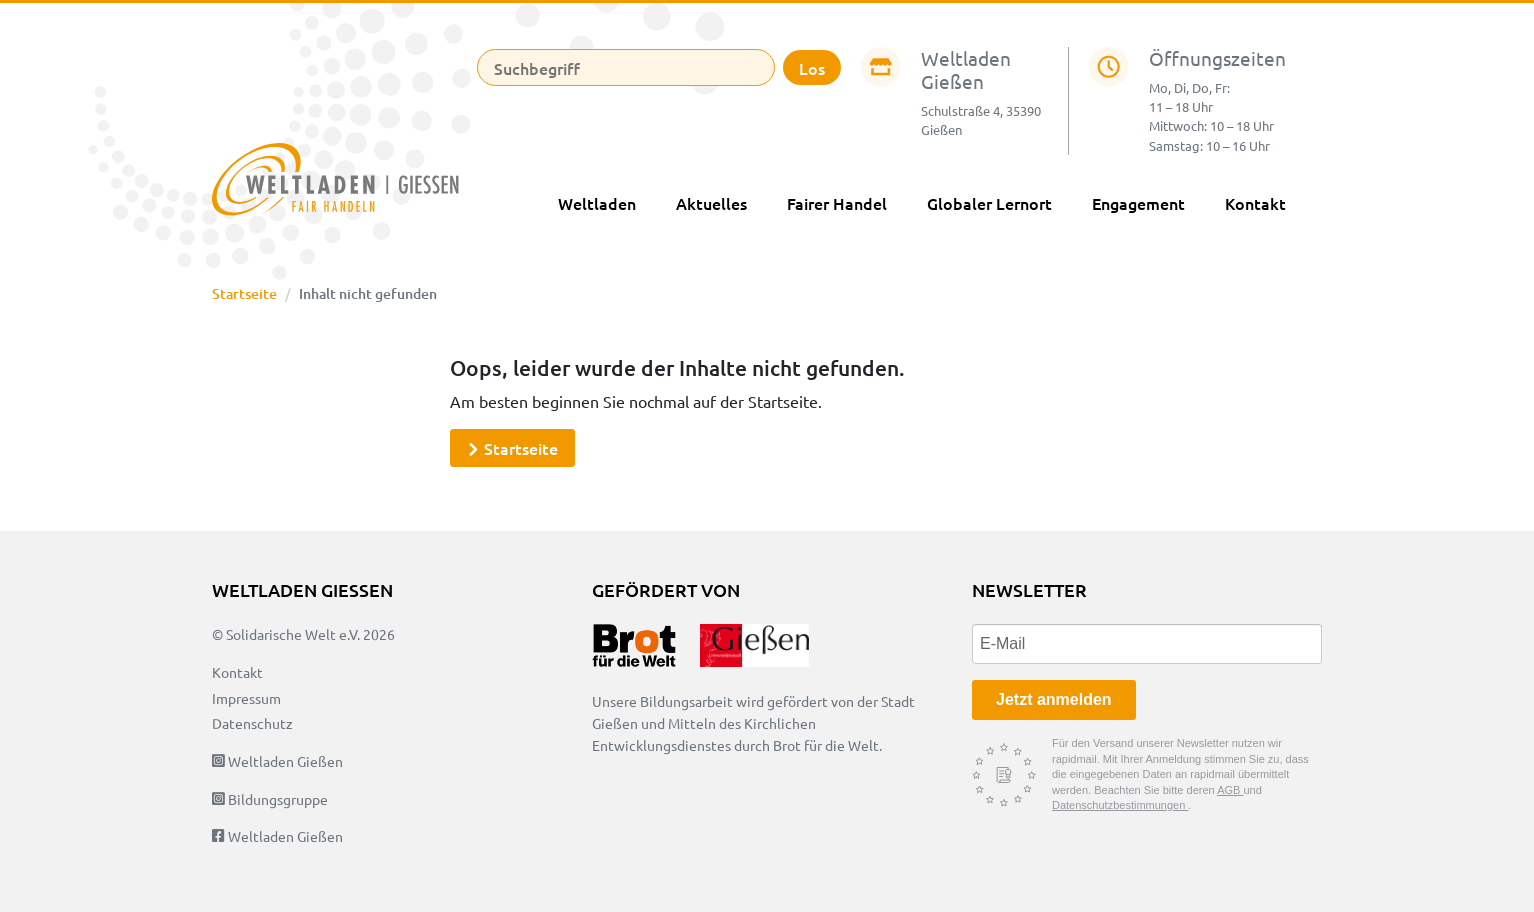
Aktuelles (711, 203)
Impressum (246, 698)
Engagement (1138, 203)
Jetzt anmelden (1054, 699)
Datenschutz (252, 723)
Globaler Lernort (989, 203)
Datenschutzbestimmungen (1120, 805)
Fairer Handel (837, 203)
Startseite (244, 293)
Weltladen (597, 203)
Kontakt (1255, 203)
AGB (1230, 790)
